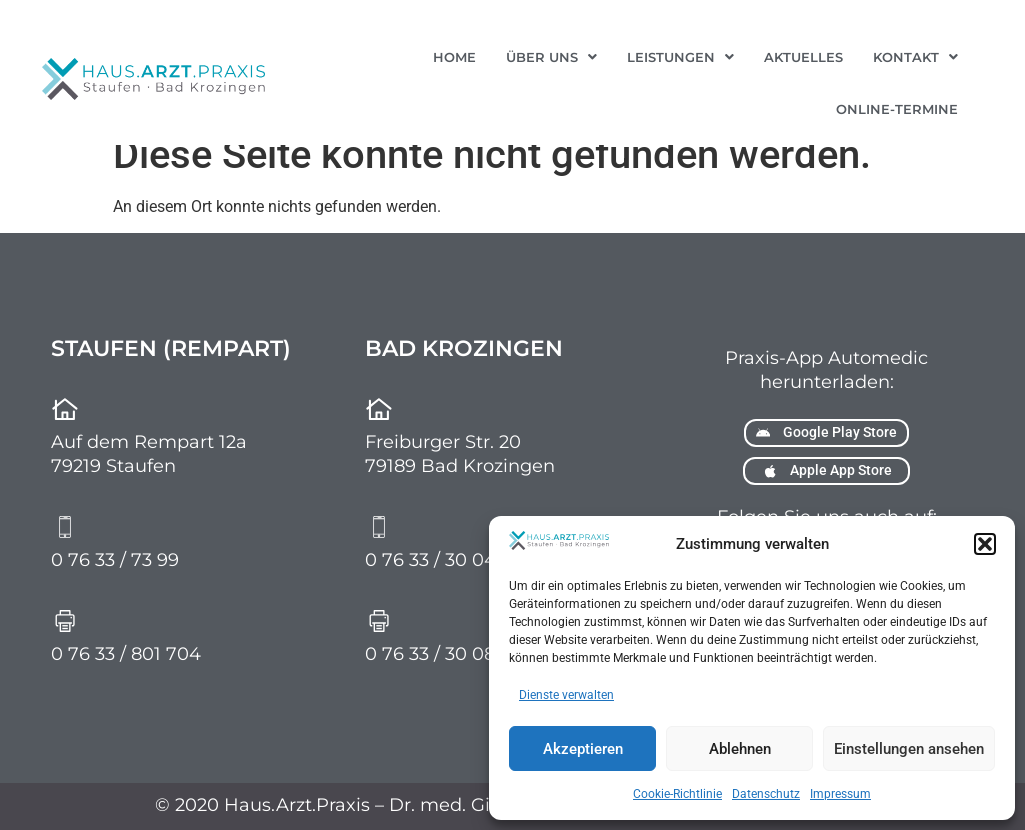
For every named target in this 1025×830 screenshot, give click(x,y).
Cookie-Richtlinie (677, 794)
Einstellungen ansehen (909, 749)
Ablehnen (740, 749)
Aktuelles (803, 57)
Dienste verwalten (566, 695)
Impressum (840, 794)
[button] (985, 544)
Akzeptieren (583, 749)
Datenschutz (766, 794)
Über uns (551, 57)
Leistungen (680, 57)
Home (454, 57)
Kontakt (915, 57)
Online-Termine (897, 109)
